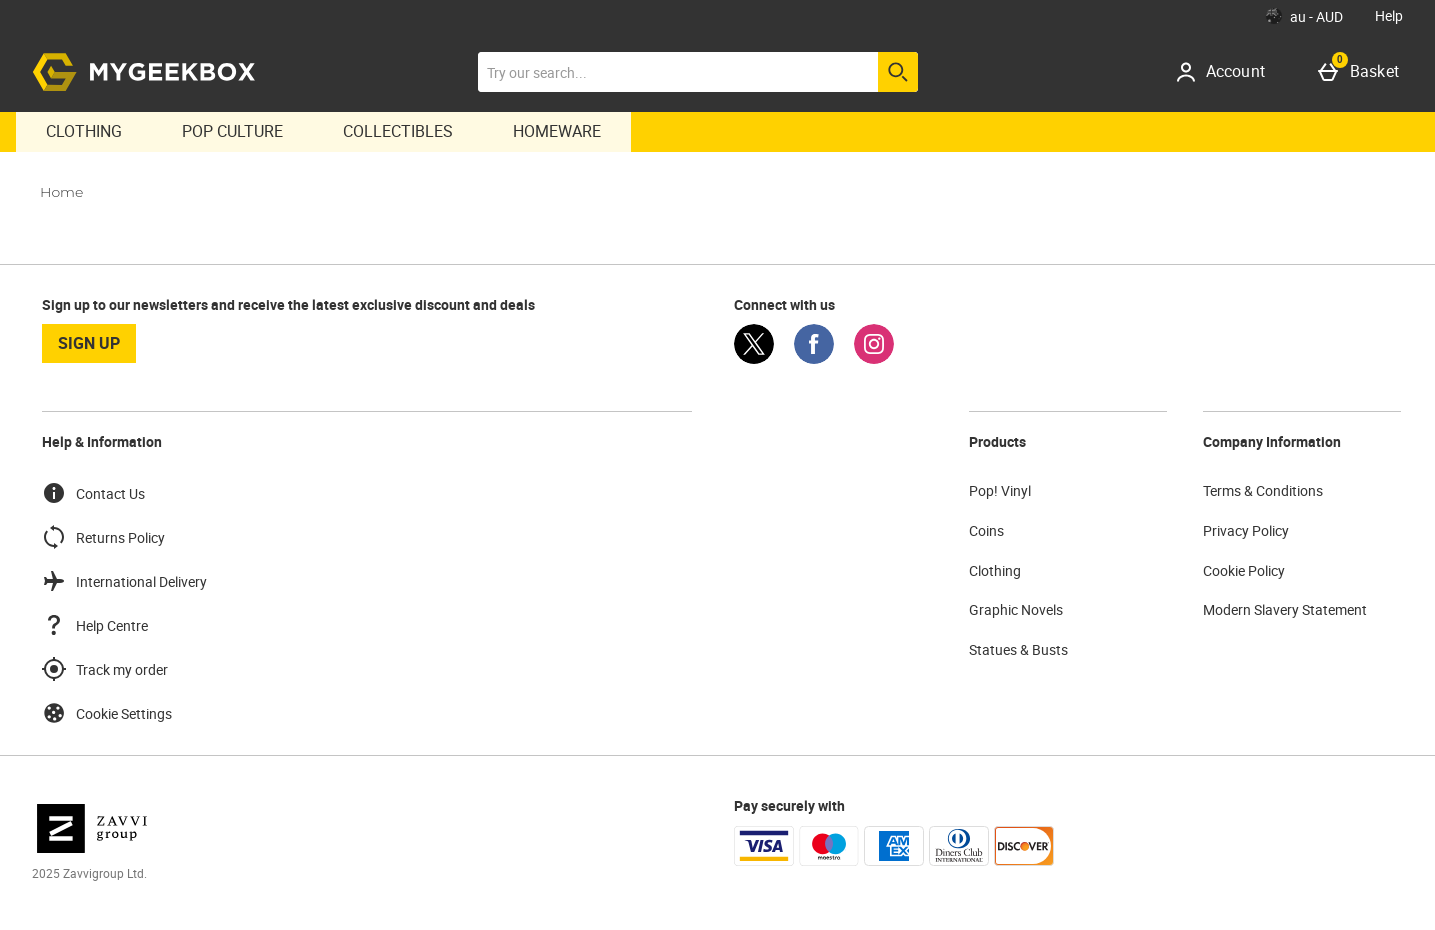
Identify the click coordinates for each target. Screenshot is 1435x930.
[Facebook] (814, 358)
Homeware (557, 131)
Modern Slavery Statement (1285, 609)
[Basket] (1362, 72)
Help (1389, 15)
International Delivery (124, 581)
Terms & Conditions (1263, 490)
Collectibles (398, 131)
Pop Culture (232, 131)
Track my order (105, 669)
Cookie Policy (1244, 570)
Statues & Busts (1018, 649)
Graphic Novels (1016, 609)
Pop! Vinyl (1000, 490)
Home (61, 192)
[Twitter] (754, 358)
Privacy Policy (1246, 530)
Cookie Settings (107, 713)
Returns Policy (103, 537)
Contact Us (93, 493)
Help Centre (95, 625)
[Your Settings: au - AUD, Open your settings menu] (1304, 16)
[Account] (1227, 72)
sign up (89, 343)
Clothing (84, 131)
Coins (986, 530)
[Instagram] (874, 358)
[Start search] (898, 72)
